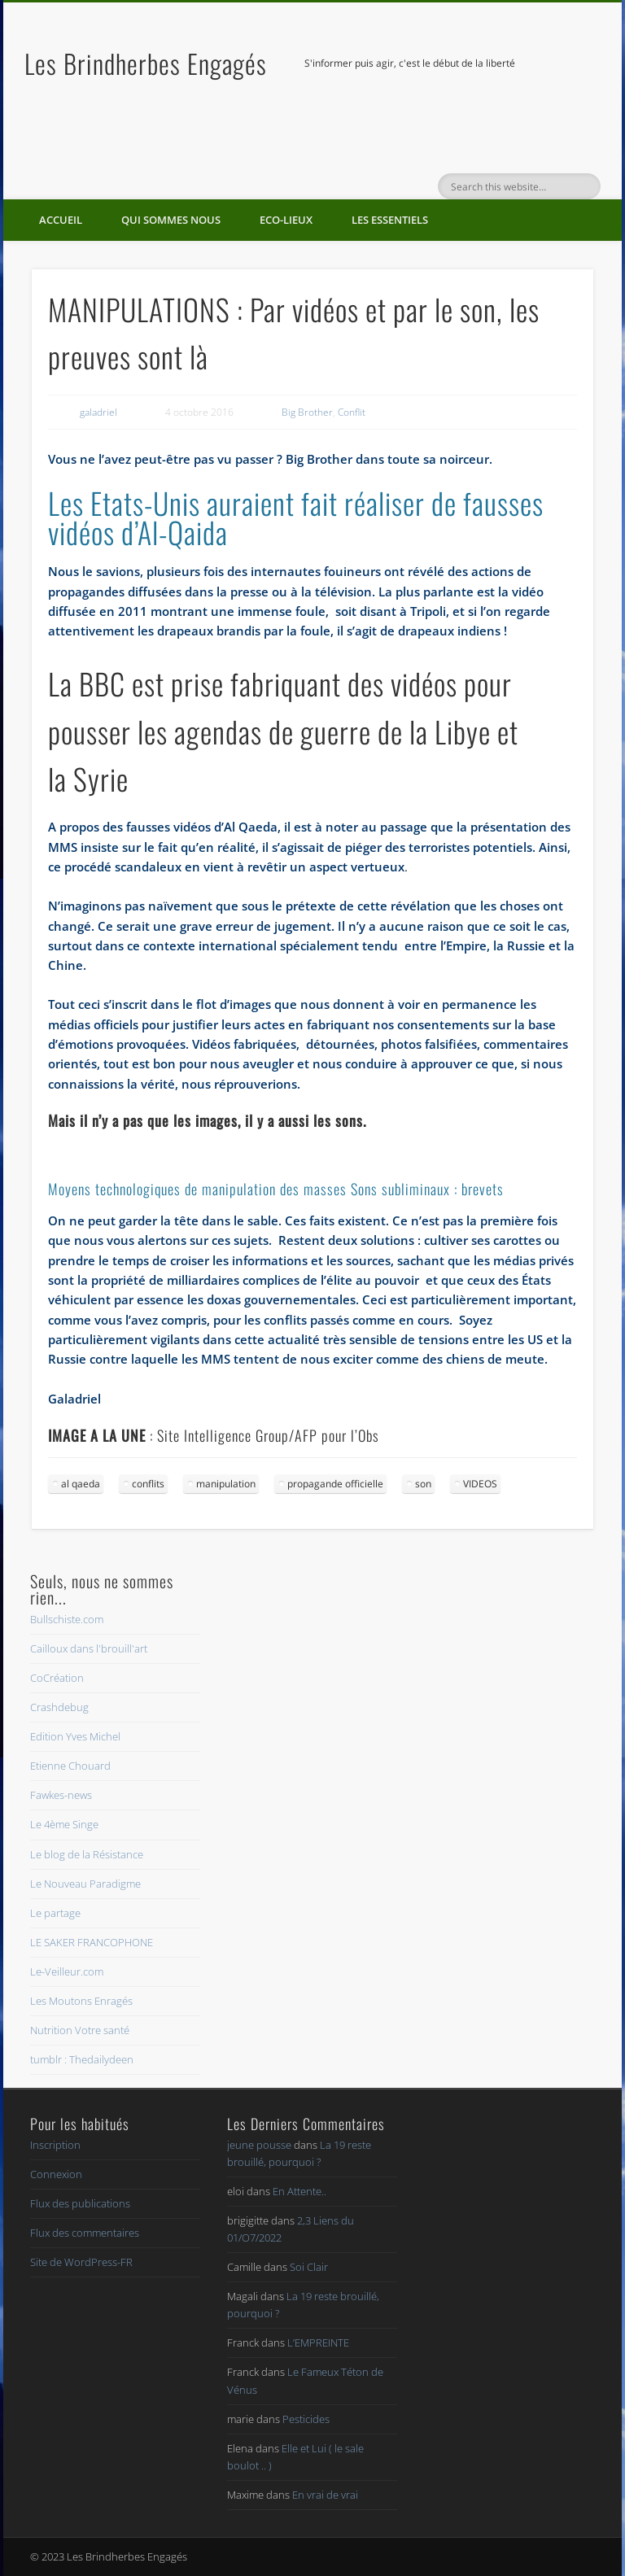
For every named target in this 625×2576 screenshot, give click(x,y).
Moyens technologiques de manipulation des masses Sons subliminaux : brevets (276, 1188)
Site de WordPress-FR (81, 2262)
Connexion (56, 2174)
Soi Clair (309, 2266)
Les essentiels (390, 219)
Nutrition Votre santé (79, 2030)
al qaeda (80, 1484)
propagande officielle (335, 1484)
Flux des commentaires (84, 2232)
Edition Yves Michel (75, 1736)
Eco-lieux (286, 219)
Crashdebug (59, 1707)
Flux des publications (80, 2203)
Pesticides (306, 2419)
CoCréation (57, 1677)
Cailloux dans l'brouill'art (88, 1648)
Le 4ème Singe (64, 1824)
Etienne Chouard (70, 1765)
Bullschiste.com (66, 1619)
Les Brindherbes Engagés (145, 63)
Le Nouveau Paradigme (85, 1883)
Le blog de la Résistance (86, 1854)
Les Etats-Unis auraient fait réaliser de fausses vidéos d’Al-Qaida (296, 517)
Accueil (60, 219)
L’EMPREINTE (318, 2342)
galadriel (98, 412)
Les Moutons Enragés (81, 2000)
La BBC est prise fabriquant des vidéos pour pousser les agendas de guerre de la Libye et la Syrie (283, 730)
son (423, 1484)
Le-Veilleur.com (66, 1971)
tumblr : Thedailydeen (81, 2059)
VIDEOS (480, 1484)
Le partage (55, 1913)
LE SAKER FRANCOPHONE (91, 1942)
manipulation (226, 1484)
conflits (148, 1484)
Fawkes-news (61, 1795)
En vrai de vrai (325, 2494)
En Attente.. (299, 2191)
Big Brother (307, 412)
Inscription (55, 2144)
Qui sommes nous (171, 219)
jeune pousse (259, 2144)
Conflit (351, 412)
